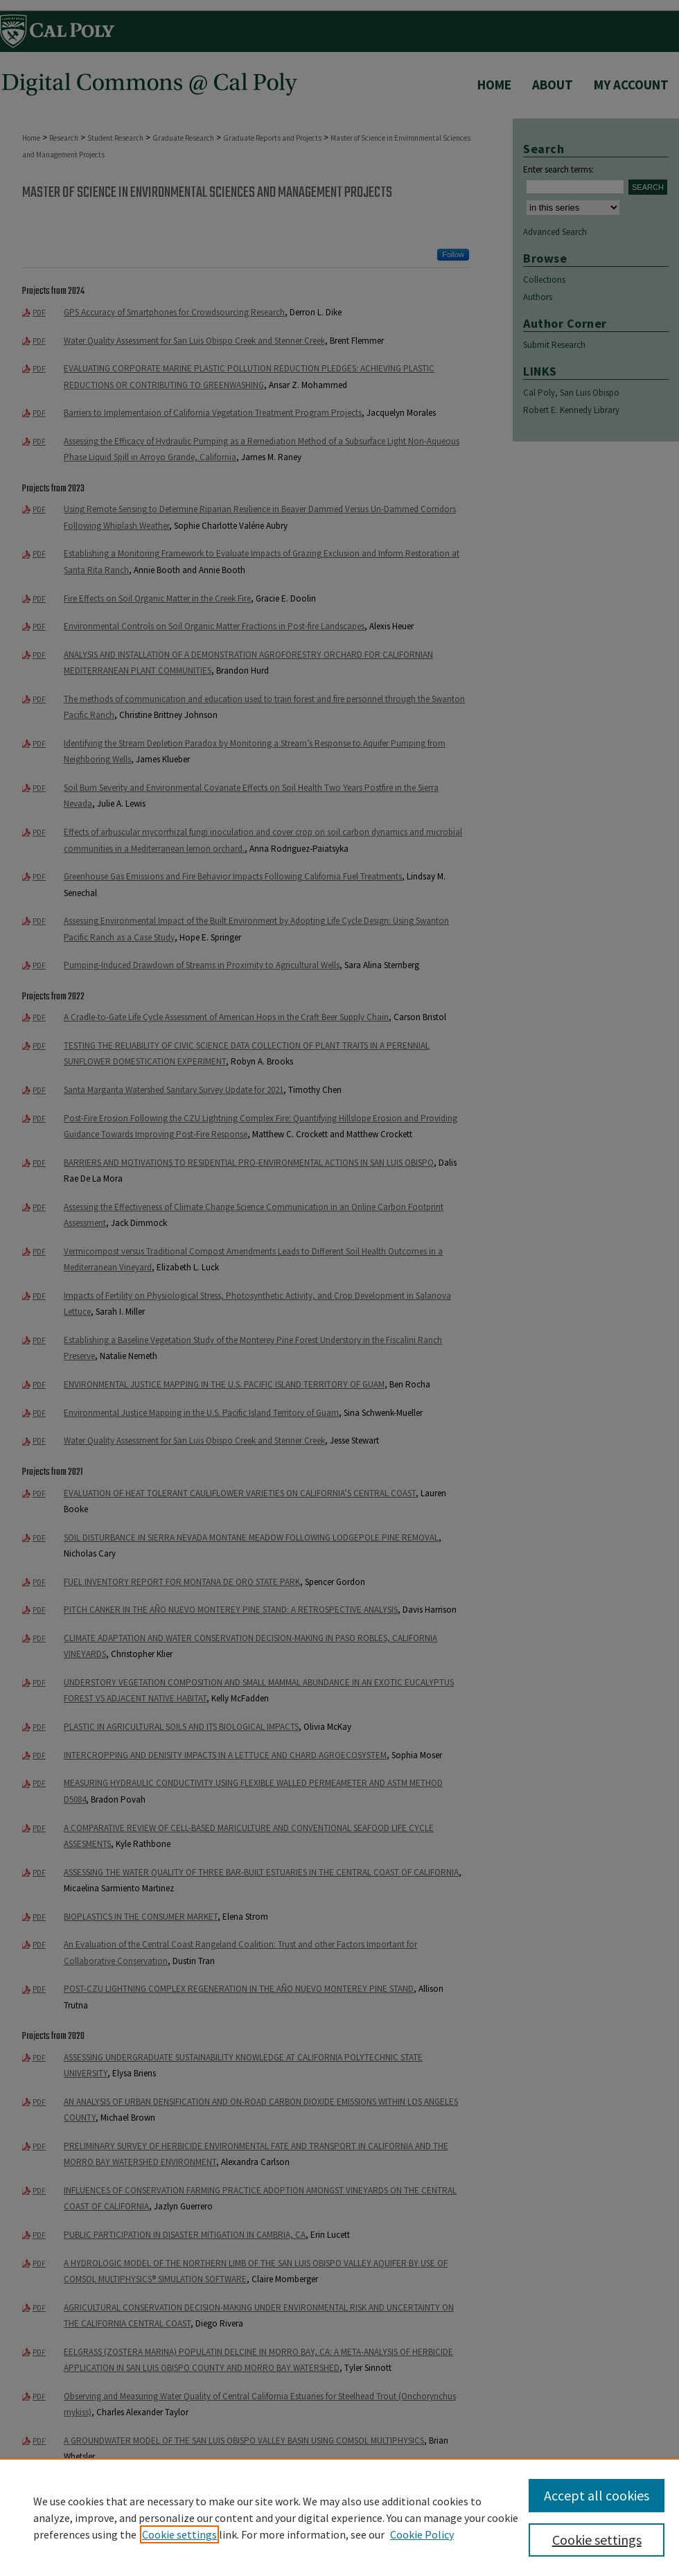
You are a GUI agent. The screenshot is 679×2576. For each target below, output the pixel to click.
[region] (339, 2517)
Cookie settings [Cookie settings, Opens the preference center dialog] (597, 2539)
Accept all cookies (596, 2495)
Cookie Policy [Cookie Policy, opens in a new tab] (422, 2534)
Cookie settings (179, 2534)
